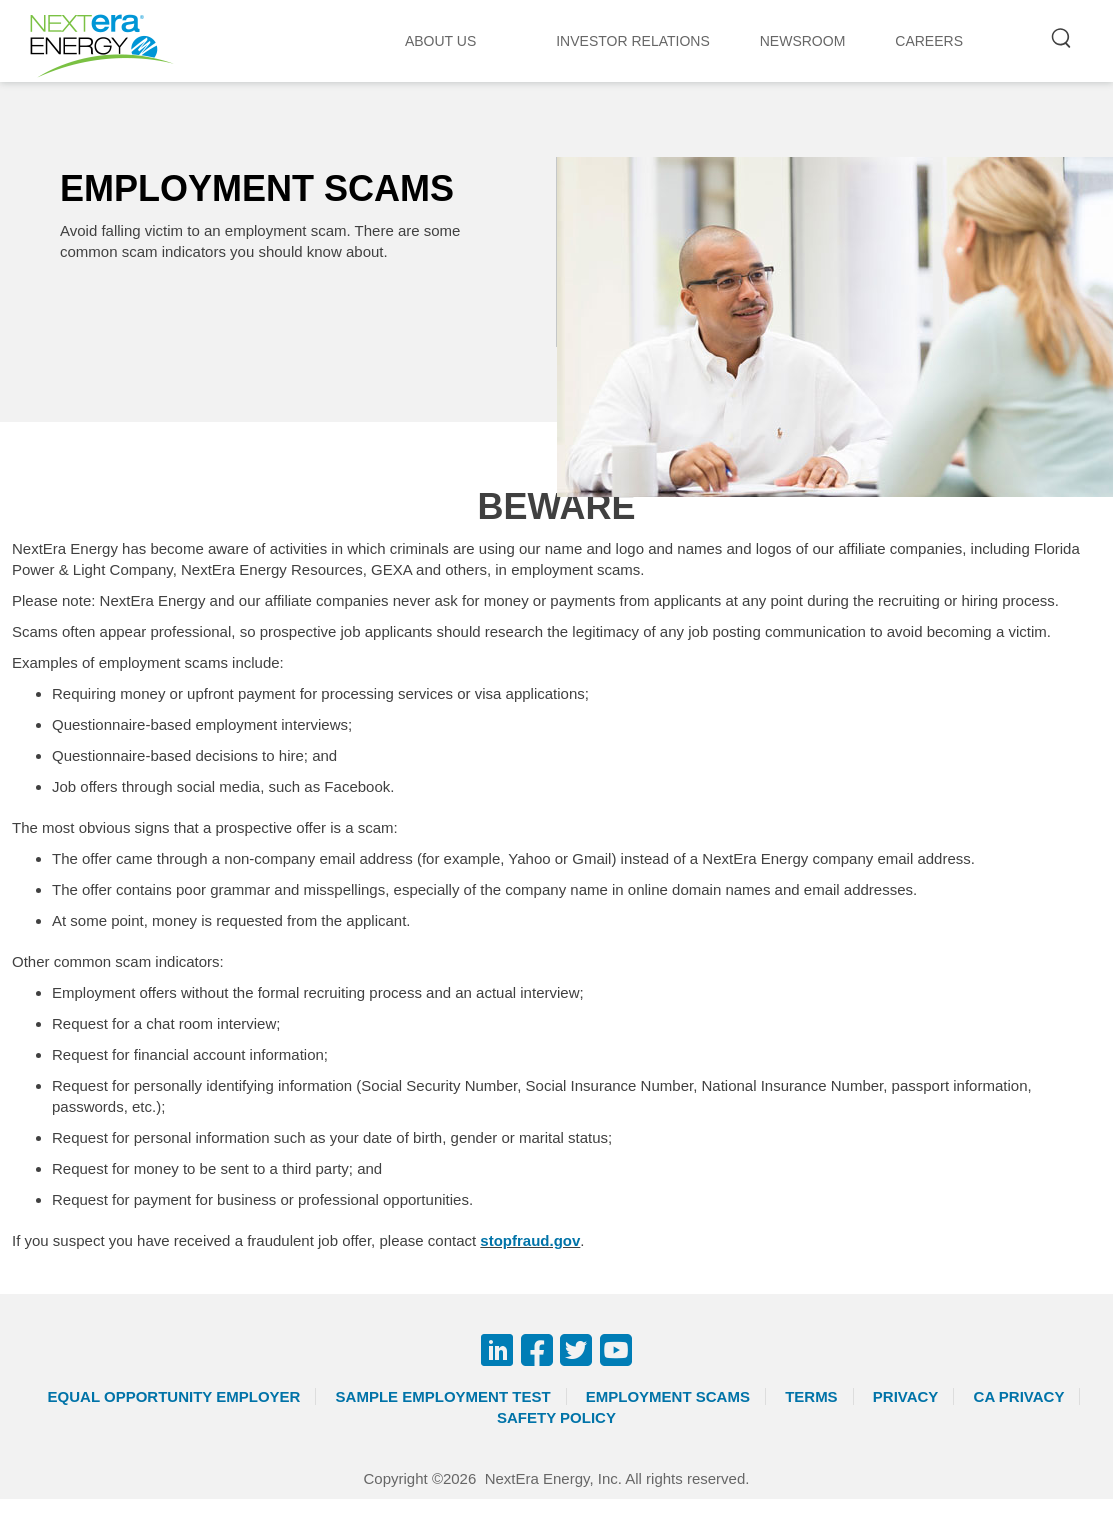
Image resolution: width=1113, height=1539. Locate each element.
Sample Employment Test (443, 1396)
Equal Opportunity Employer (174, 1396)
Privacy (906, 1396)
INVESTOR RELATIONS (633, 41)
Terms (811, 1396)
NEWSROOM (803, 41)
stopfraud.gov (530, 1240)
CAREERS (929, 41)
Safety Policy (556, 1417)
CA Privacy (1019, 1396)
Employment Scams (668, 1396)
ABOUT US (440, 41)
